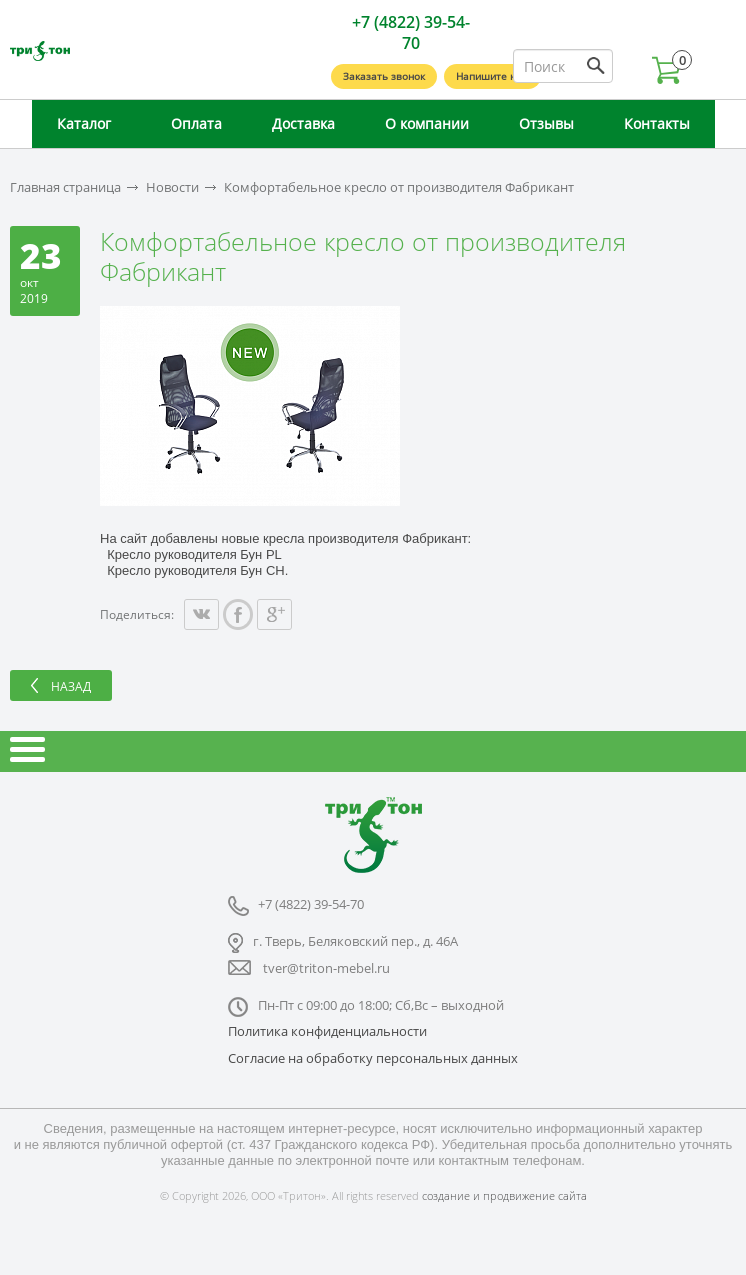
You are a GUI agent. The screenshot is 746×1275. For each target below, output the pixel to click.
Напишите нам (492, 76)
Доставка (303, 123)
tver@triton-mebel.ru (326, 968)
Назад (71, 686)
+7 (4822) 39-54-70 (411, 32)
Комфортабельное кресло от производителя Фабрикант (399, 187)
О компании (427, 123)
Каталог (84, 123)
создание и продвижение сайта (504, 1195)
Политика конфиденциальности (327, 1031)
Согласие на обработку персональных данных (373, 1058)
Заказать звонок (384, 76)
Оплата (196, 123)
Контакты (657, 123)
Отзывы (546, 123)
